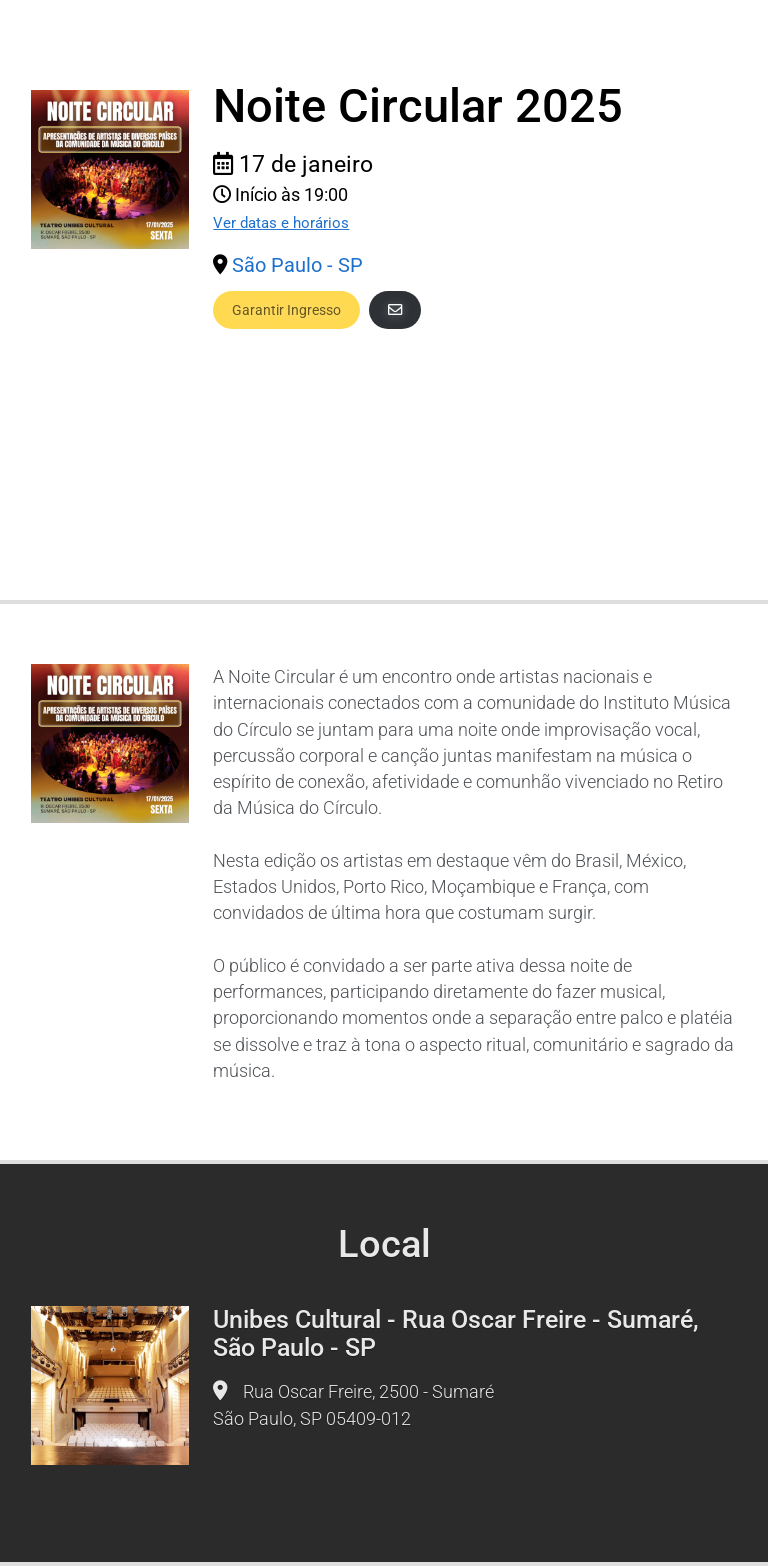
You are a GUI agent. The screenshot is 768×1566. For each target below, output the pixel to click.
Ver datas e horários (281, 223)
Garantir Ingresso (286, 310)
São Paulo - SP (297, 265)
